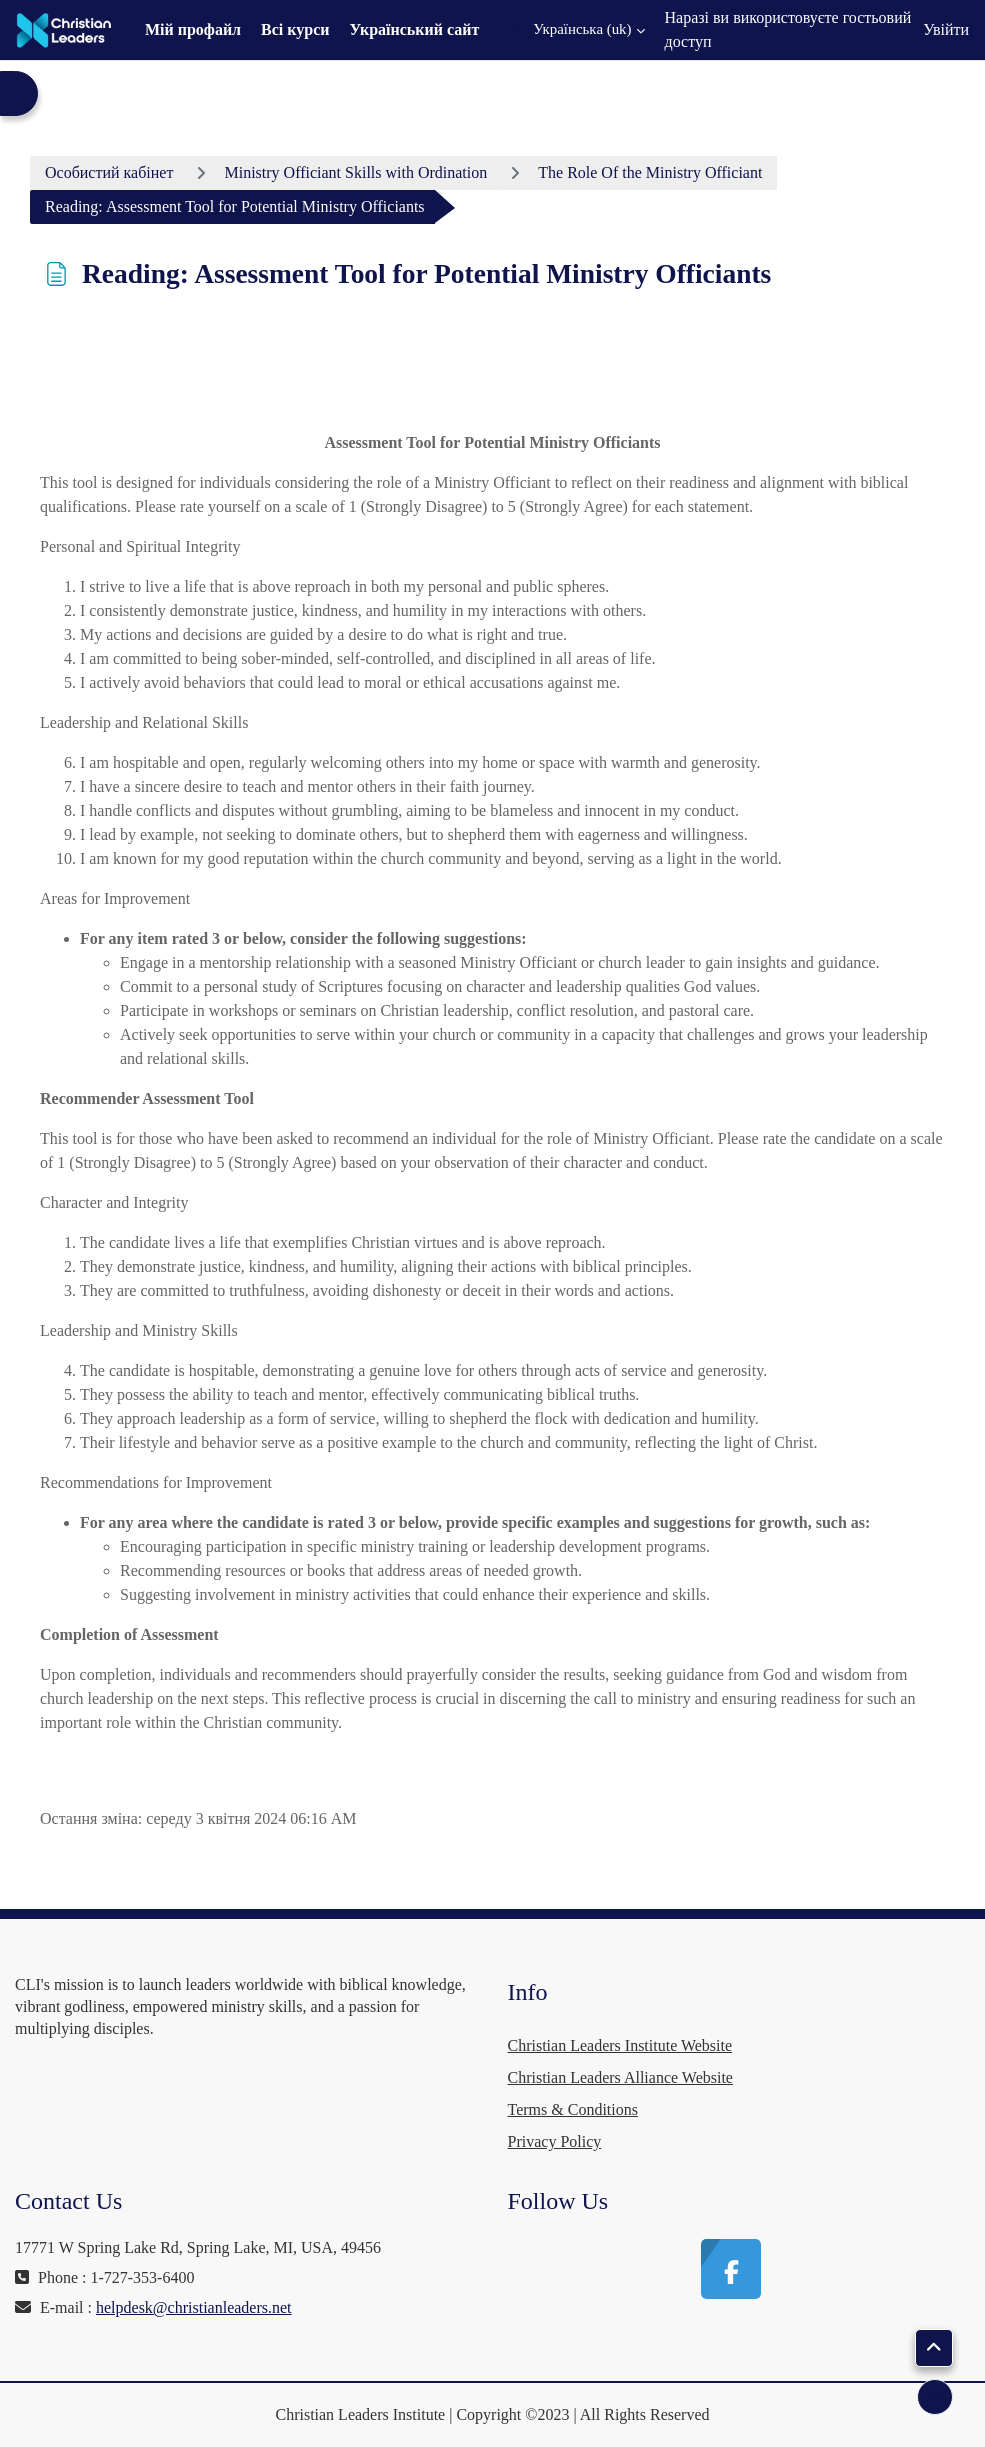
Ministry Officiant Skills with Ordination (355, 172)
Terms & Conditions (573, 2109)
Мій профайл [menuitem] (193, 29)
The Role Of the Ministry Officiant (650, 172)
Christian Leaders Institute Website (620, 2045)
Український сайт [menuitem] (415, 29)
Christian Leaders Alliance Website (620, 2077)
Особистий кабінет (109, 172)
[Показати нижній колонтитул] (935, 2397)
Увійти (946, 29)
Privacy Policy (555, 2141)
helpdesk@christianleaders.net (194, 2307)
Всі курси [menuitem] (295, 29)
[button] (576, 30)
